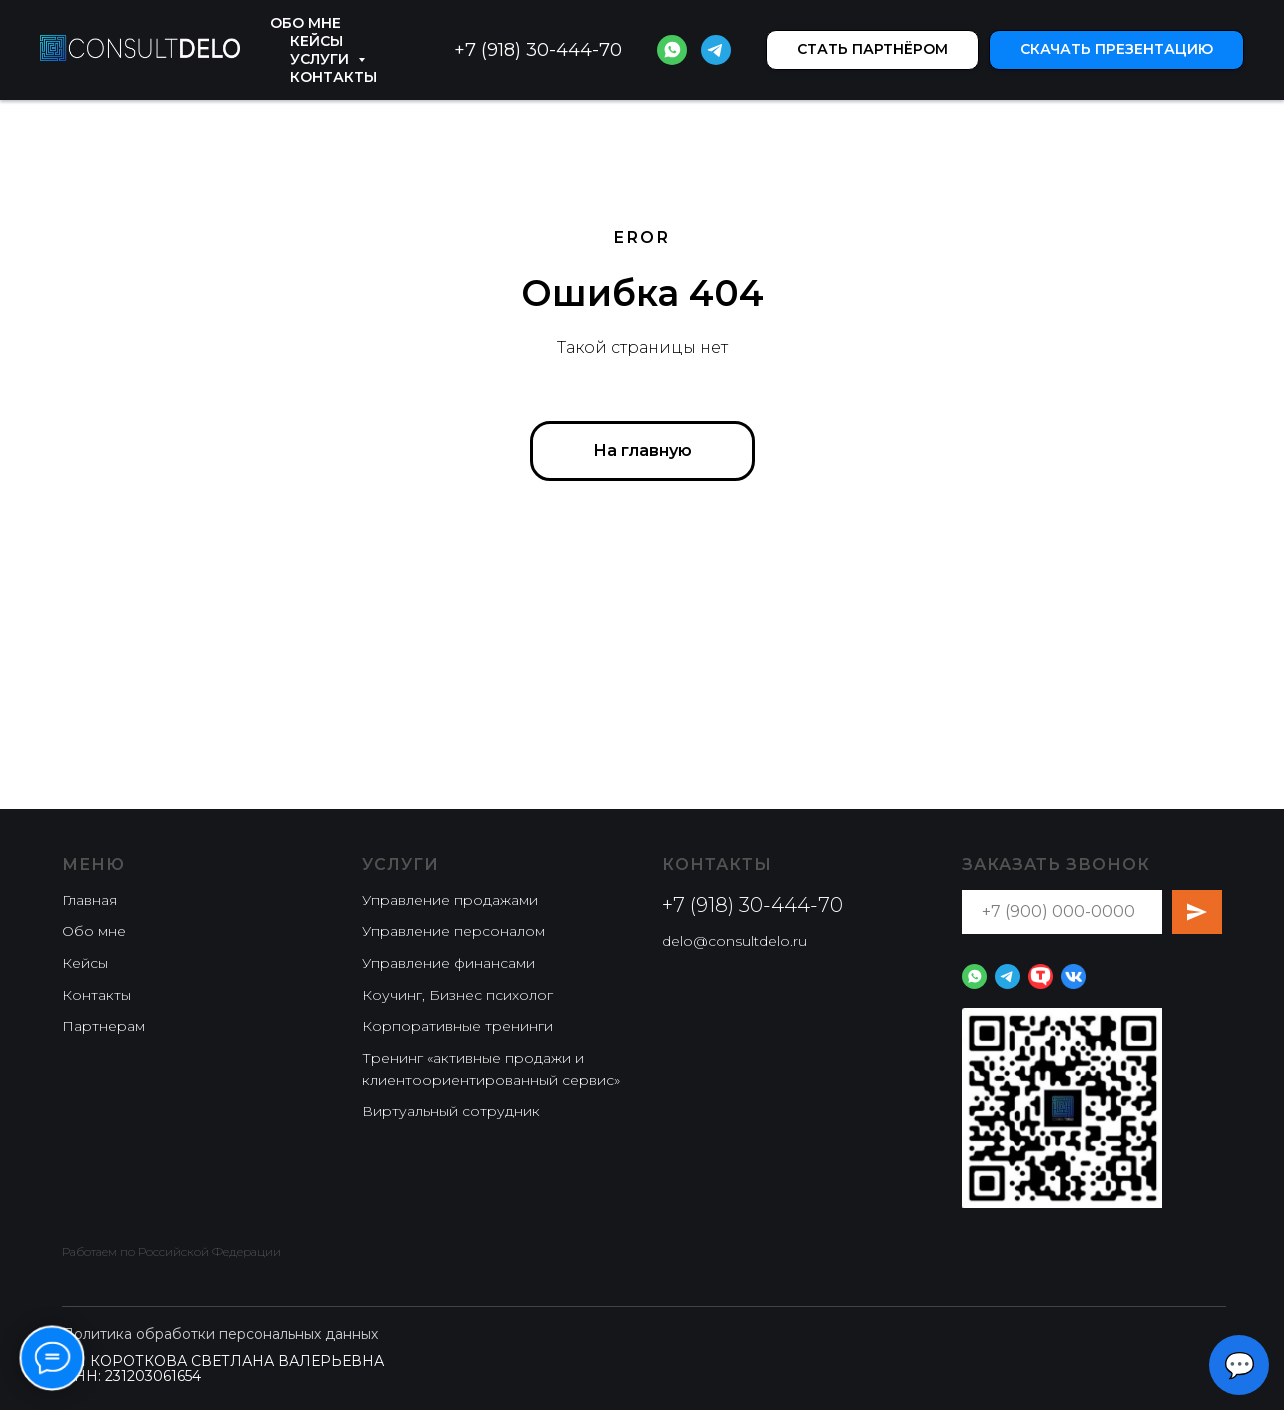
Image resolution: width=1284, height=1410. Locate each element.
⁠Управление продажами (450, 900)
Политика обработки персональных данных (220, 1334)
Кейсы (316, 41)
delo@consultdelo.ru (734, 941)
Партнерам (103, 1026)
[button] (872, 50)
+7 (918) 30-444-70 (752, 905)
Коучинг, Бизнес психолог (457, 995)
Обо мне (305, 23)
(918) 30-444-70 (549, 50)
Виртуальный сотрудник (451, 1111)
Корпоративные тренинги (457, 1026)
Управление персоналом (453, 931)
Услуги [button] (321, 59)
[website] (672, 50)
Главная (89, 900)
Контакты (333, 77)
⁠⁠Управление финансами (448, 963)
